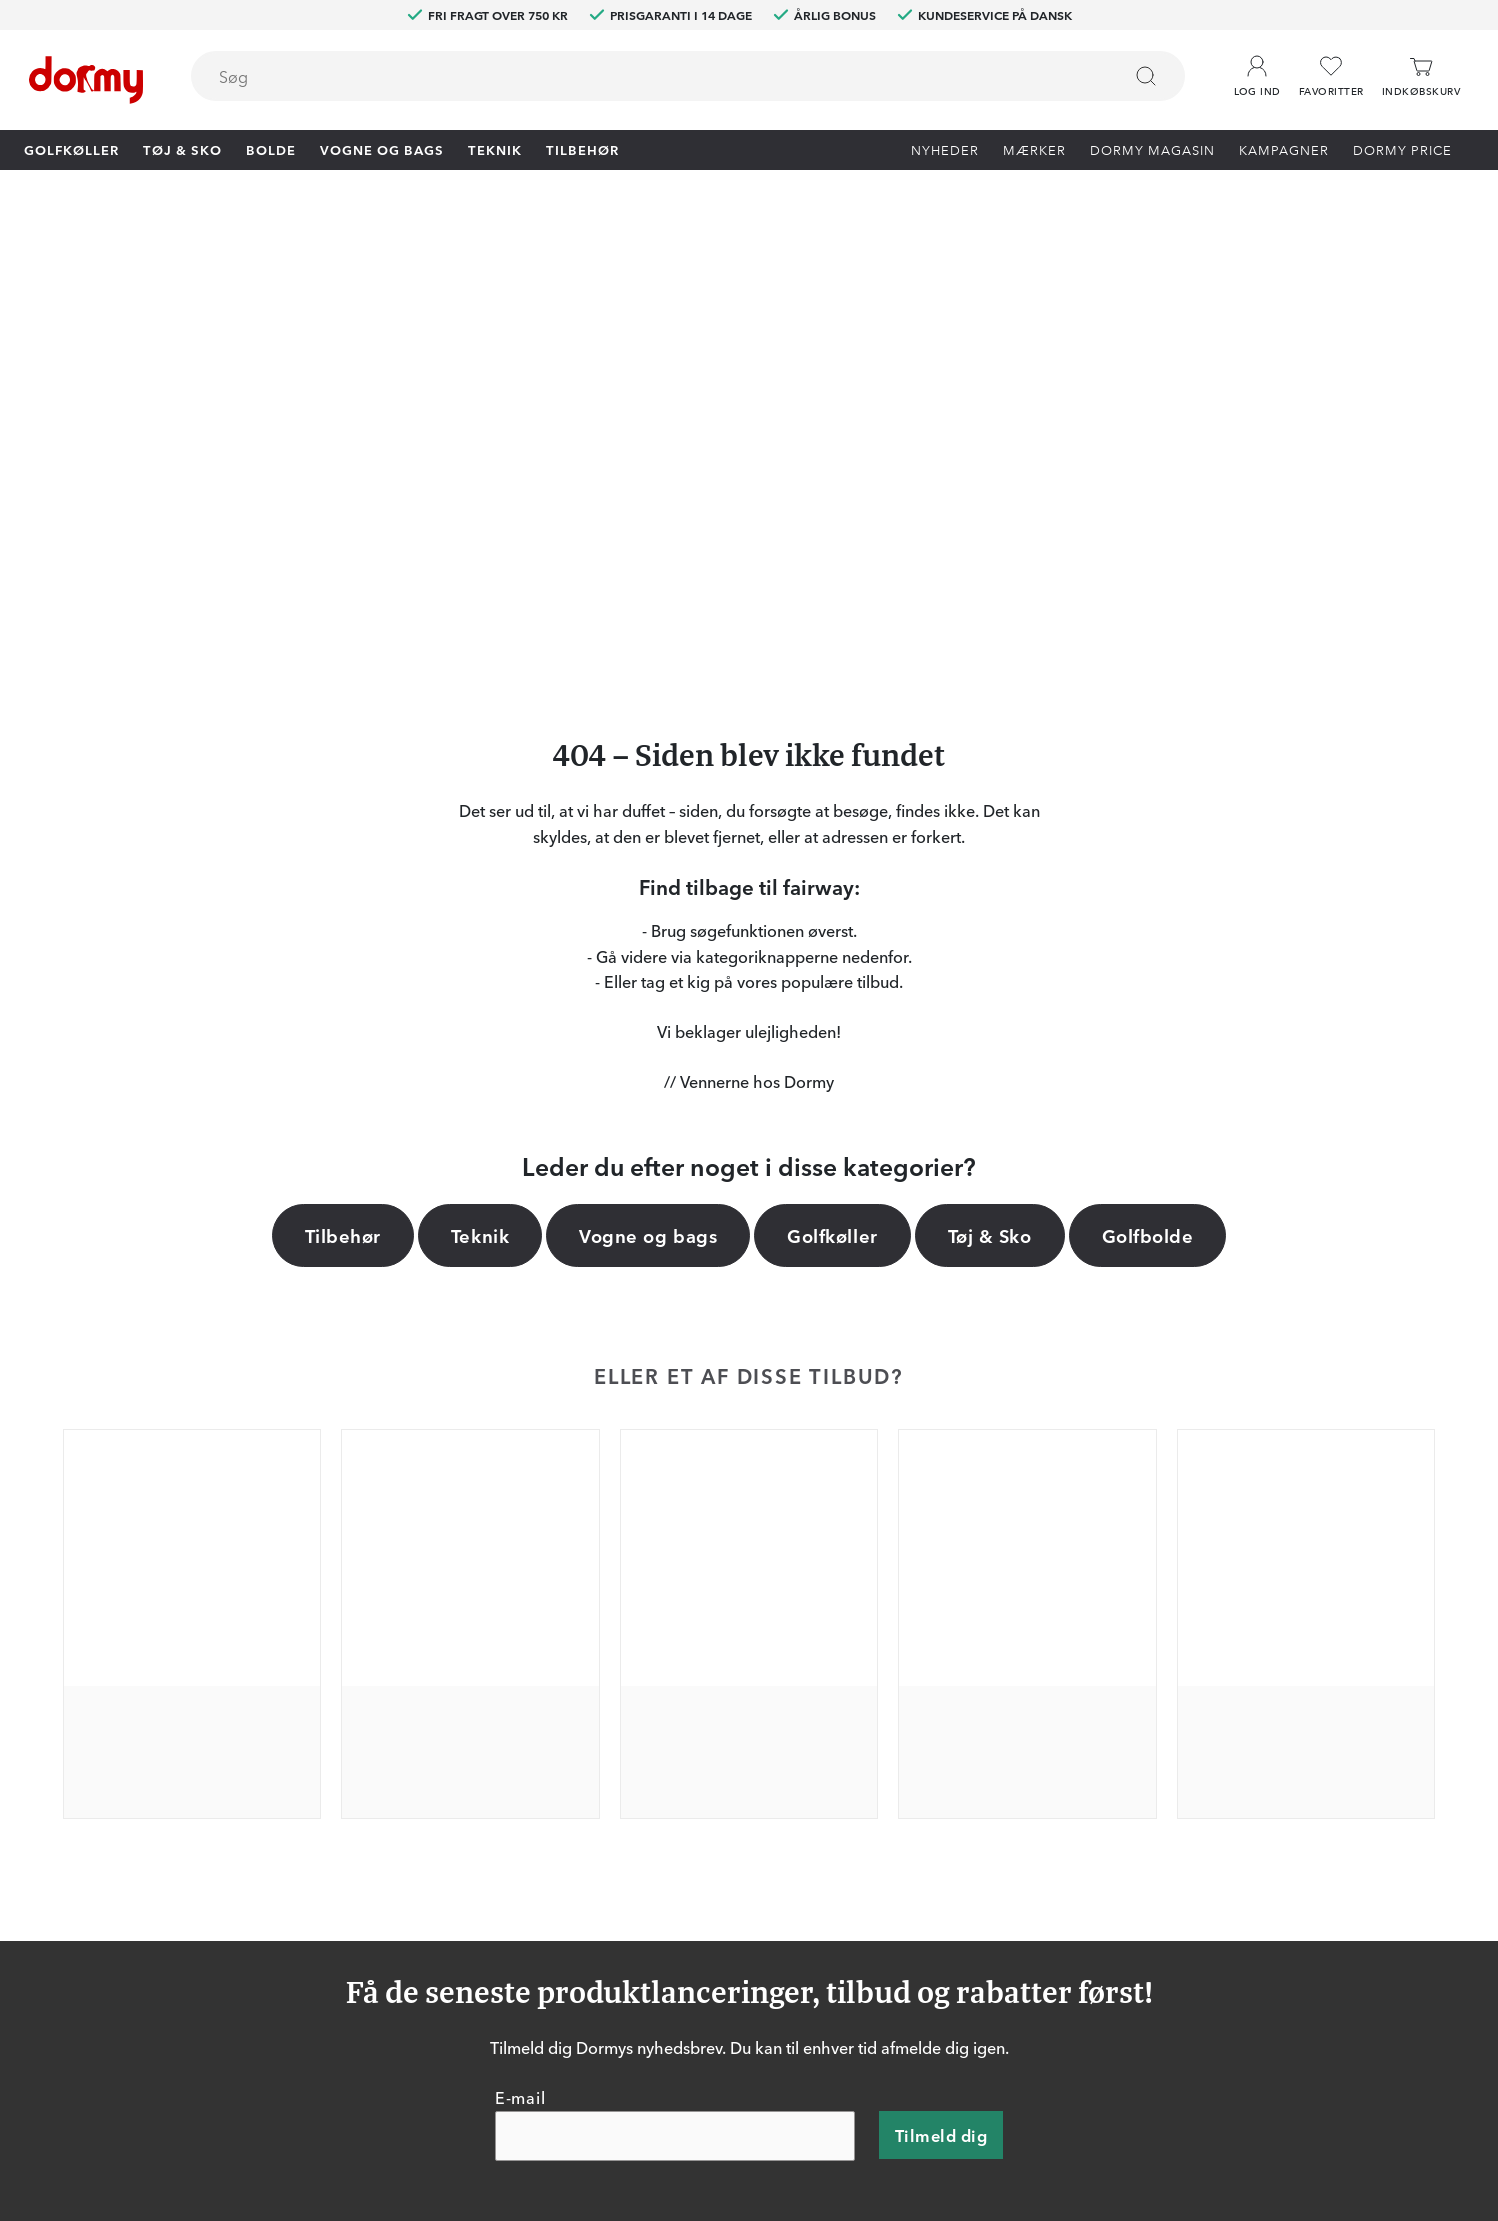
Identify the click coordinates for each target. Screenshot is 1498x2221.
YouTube (447, 1932)
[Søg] (1146, 76)
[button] (1257, 69)
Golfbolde (1148, 760)
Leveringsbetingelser (989, 1903)
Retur (710, 1816)
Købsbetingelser (974, 1874)
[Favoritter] (1331, 76)
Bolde (271, 149)
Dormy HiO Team (476, 1816)
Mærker (1034, 149)
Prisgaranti (727, 1845)
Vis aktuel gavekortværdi (775, 1932)
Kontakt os (728, 1787)
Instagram (452, 1874)
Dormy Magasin (1152, 149)
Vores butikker (740, 1874)
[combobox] (688, 76)
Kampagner (1284, 149)
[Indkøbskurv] (1421, 76)
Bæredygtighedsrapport (1000, 1932)
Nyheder (945, 149)
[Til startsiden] (86, 80)
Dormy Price (1402, 149)
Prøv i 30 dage (968, 1787)
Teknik (495, 149)
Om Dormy (958, 1816)
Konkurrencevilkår (980, 1845)
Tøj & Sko (182, 149)
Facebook (451, 1845)
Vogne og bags (382, 149)
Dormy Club (459, 1787)
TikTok (441, 1903)
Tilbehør (582, 149)
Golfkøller (71, 149)
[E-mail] (675, 1662)
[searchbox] (642, 76)
